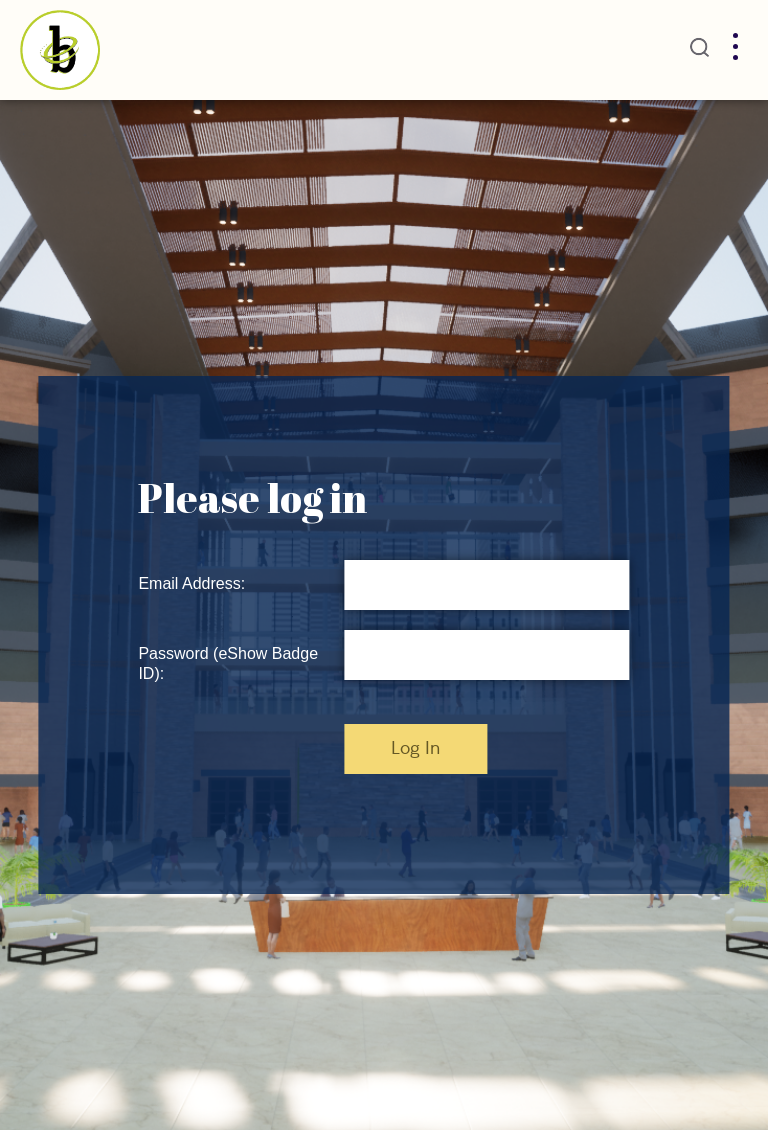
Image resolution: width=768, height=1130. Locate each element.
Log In (415, 749)
